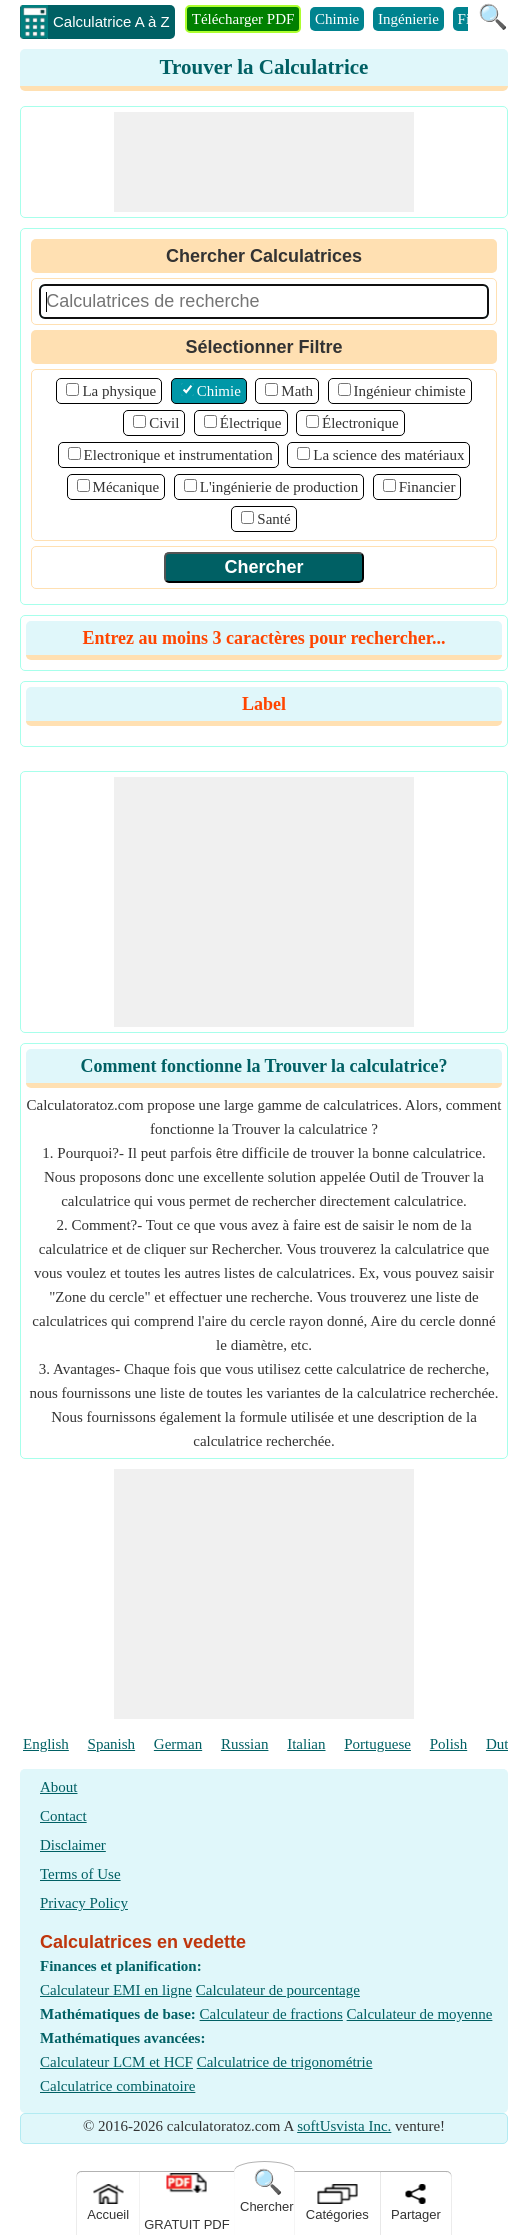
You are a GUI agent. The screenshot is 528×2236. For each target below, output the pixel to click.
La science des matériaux (388, 455)
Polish (449, 1744)
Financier (427, 487)
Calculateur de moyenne (420, 2014)
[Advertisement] (264, 162)
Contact (63, 1816)
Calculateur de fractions (271, 2014)
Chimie (337, 19)
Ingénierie (408, 19)
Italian (306, 1744)
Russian (245, 1744)
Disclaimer (73, 1845)
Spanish (112, 1744)
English (46, 1744)
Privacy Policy (84, 1903)
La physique (119, 391)
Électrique (251, 423)
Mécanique (126, 487)
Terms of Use (80, 1874)
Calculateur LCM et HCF (116, 2062)
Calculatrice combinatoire (117, 2086)
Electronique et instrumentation (178, 455)
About (59, 1787)
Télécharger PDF (243, 19)
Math (297, 391)
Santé (273, 519)
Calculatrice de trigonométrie (285, 2062)
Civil (164, 423)
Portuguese (377, 1744)
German (178, 1744)
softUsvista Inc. (344, 2126)
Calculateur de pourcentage (278, 1990)
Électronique (360, 423)
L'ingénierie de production (279, 487)
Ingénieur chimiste (410, 391)
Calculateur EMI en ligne (116, 1990)
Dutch (504, 1744)
